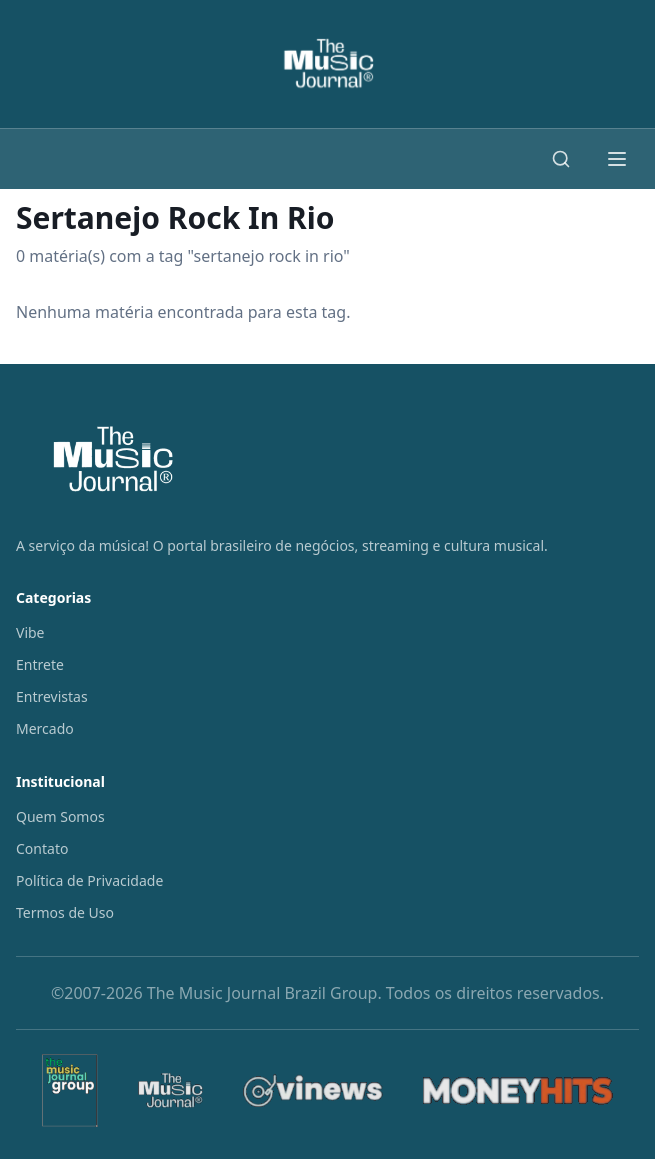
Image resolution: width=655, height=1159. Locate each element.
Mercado (45, 728)
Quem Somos (60, 816)
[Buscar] (561, 159)
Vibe (30, 632)
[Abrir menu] (617, 159)
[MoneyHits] (518, 1091)
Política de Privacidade (89, 880)
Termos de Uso (65, 912)
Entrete (40, 664)
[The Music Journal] (170, 1091)
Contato (42, 848)
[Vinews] (313, 1090)
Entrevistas (52, 696)
